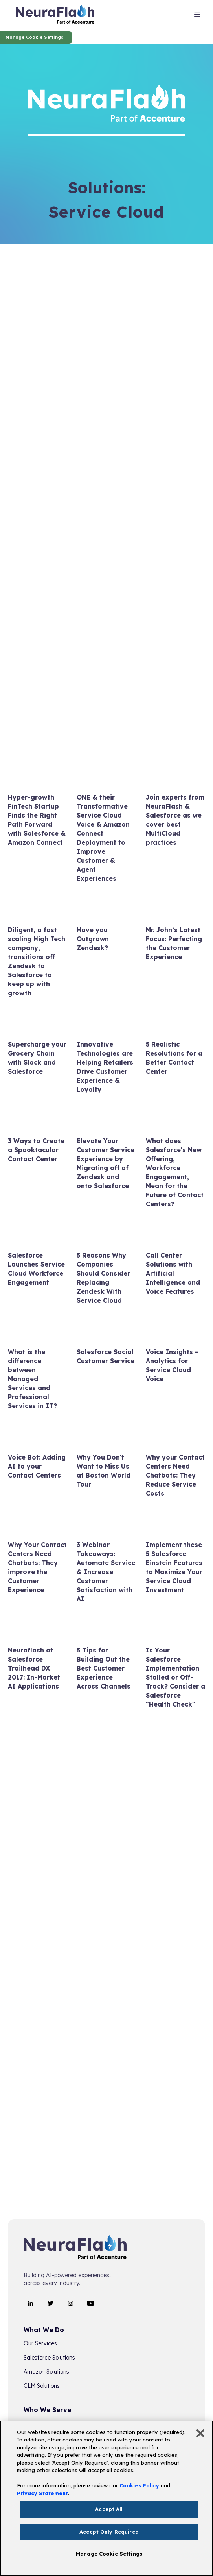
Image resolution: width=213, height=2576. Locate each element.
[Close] (200, 2433)
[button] (197, 15)
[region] (106, 2498)
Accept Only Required (109, 2532)
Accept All (109, 2509)
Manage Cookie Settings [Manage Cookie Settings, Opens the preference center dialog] (109, 2554)
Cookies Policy (139, 2485)
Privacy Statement (42, 2493)
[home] (55, 15)
